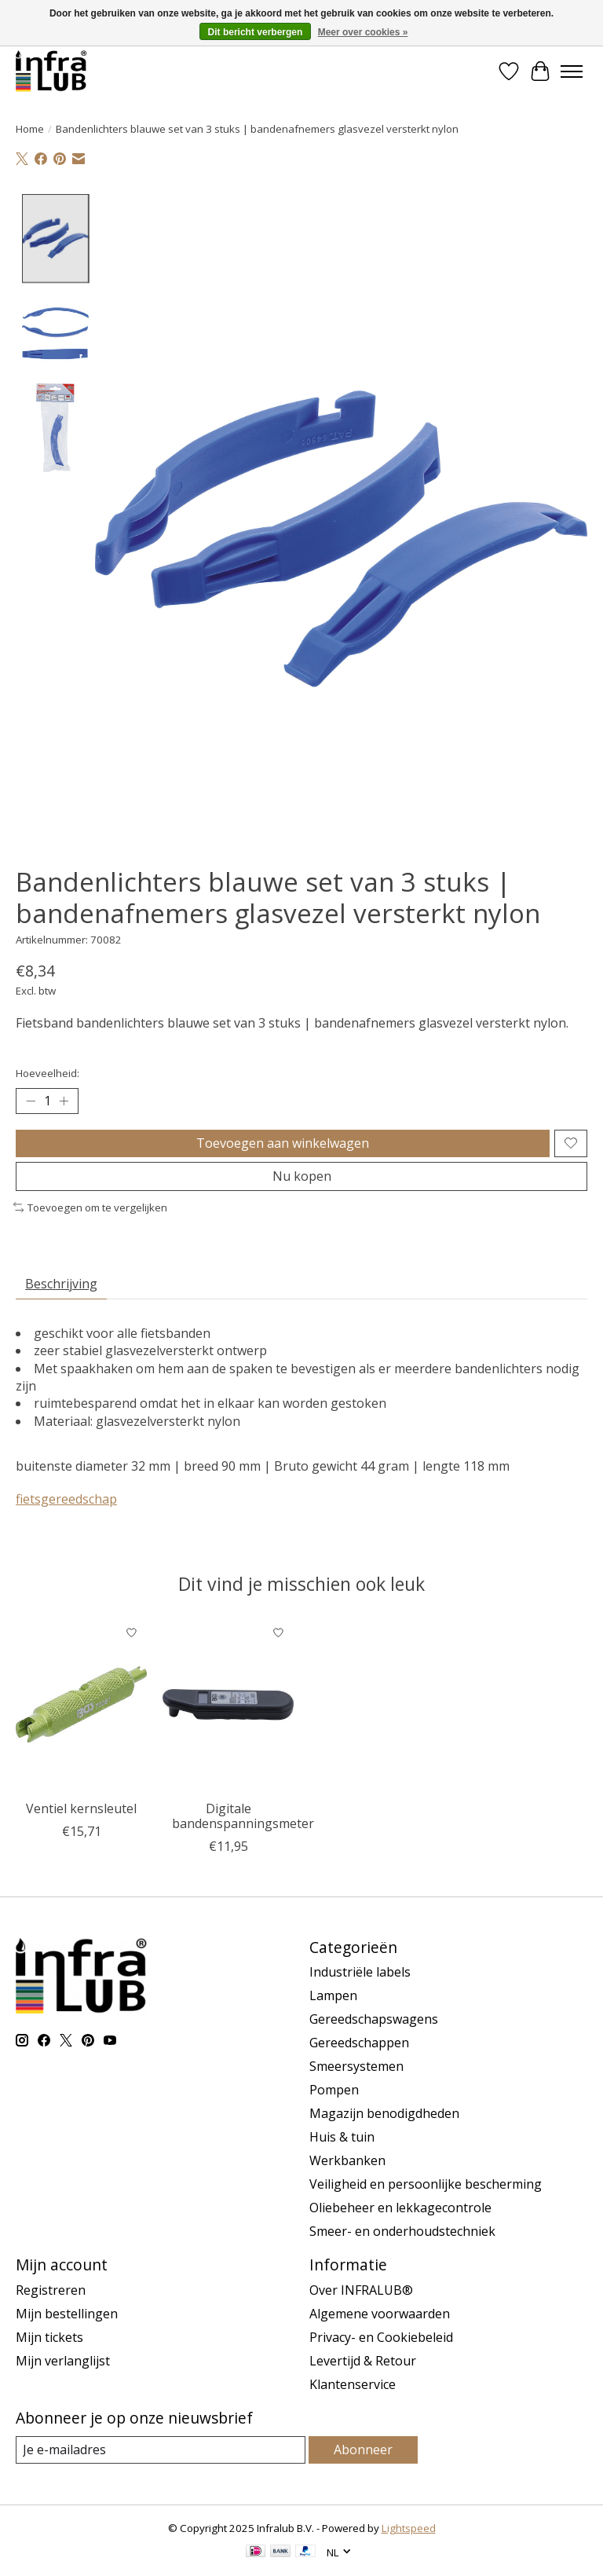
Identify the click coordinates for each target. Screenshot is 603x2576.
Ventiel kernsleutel (81, 1808)
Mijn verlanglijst (63, 2360)
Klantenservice (352, 2384)
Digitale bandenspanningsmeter (243, 1816)
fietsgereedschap (66, 1499)
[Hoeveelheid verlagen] (30, 1100)
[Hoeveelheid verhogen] (63, 1100)
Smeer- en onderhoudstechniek (402, 2231)
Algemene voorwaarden (379, 2313)
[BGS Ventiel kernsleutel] (81, 1705)
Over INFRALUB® (361, 2290)
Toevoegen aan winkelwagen (282, 1143)
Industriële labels (360, 1972)
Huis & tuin (342, 2136)
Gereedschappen (359, 2042)
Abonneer (363, 2449)
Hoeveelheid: (47, 1073)
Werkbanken (347, 2160)
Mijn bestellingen (67, 2313)
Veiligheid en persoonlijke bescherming (425, 2184)
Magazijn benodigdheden (384, 2113)
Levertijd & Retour (362, 2360)
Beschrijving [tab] (61, 1283)
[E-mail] (160, 2450)
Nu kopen (301, 1176)
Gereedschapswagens (373, 2019)
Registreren (51, 2290)
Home (30, 129)
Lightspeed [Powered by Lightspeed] (409, 2528)
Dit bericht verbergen (255, 32)
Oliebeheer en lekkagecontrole (400, 2207)
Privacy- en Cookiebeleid (381, 2337)
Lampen (333, 1995)
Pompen (334, 2089)
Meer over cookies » (363, 32)
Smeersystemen (356, 2066)
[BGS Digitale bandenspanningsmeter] (228, 1705)
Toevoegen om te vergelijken (90, 1207)
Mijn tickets (49, 2337)
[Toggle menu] (571, 71)
